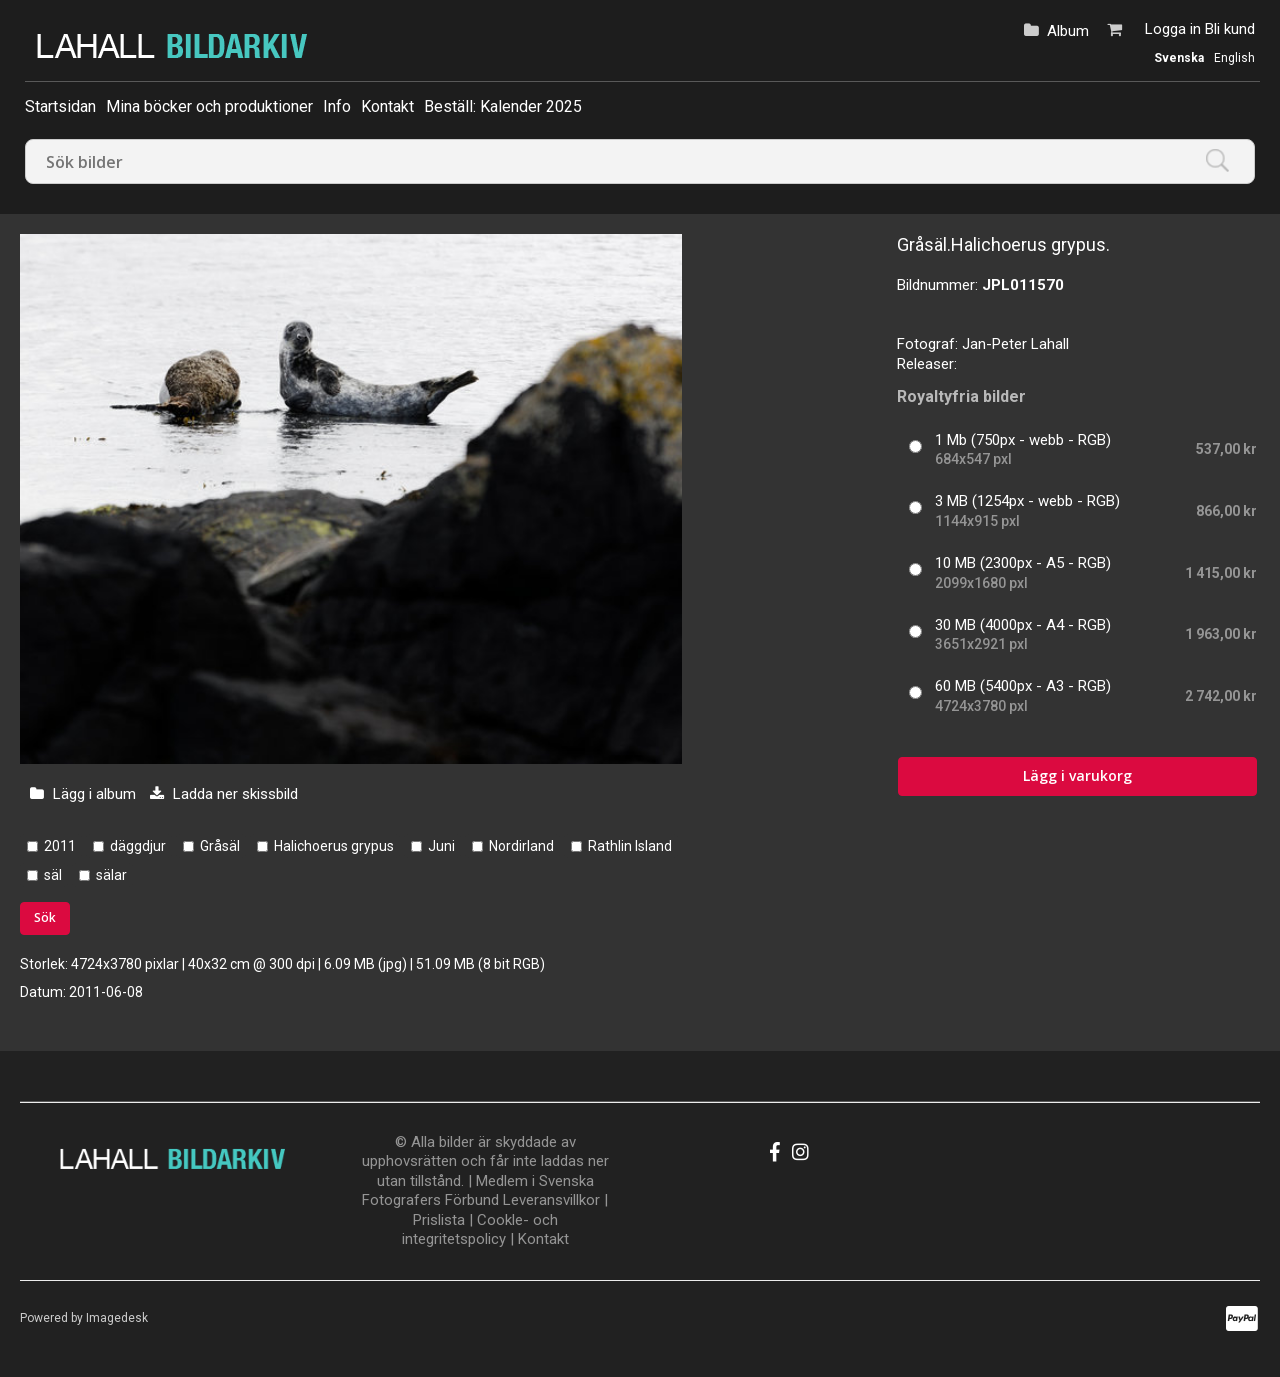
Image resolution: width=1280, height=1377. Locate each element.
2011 (60, 846)
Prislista (439, 1220)
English (1234, 58)
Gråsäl (220, 846)
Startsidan (60, 106)
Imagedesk (117, 1318)
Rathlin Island (630, 846)
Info (337, 106)
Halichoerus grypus (334, 846)
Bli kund (1230, 29)
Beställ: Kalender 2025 (503, 106)
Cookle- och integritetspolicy (480, 1230)
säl (53, 875)
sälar (111, 875)
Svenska (1179, 58)
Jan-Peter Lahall (1015, 344)
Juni (441, 846)
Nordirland (521, 846)
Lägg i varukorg (1077, 775)
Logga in (1173, 29)
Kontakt (387, 106)
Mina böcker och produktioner (209, 106)
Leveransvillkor (551, 1200)
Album (1068, 31)
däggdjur (138, 846)
